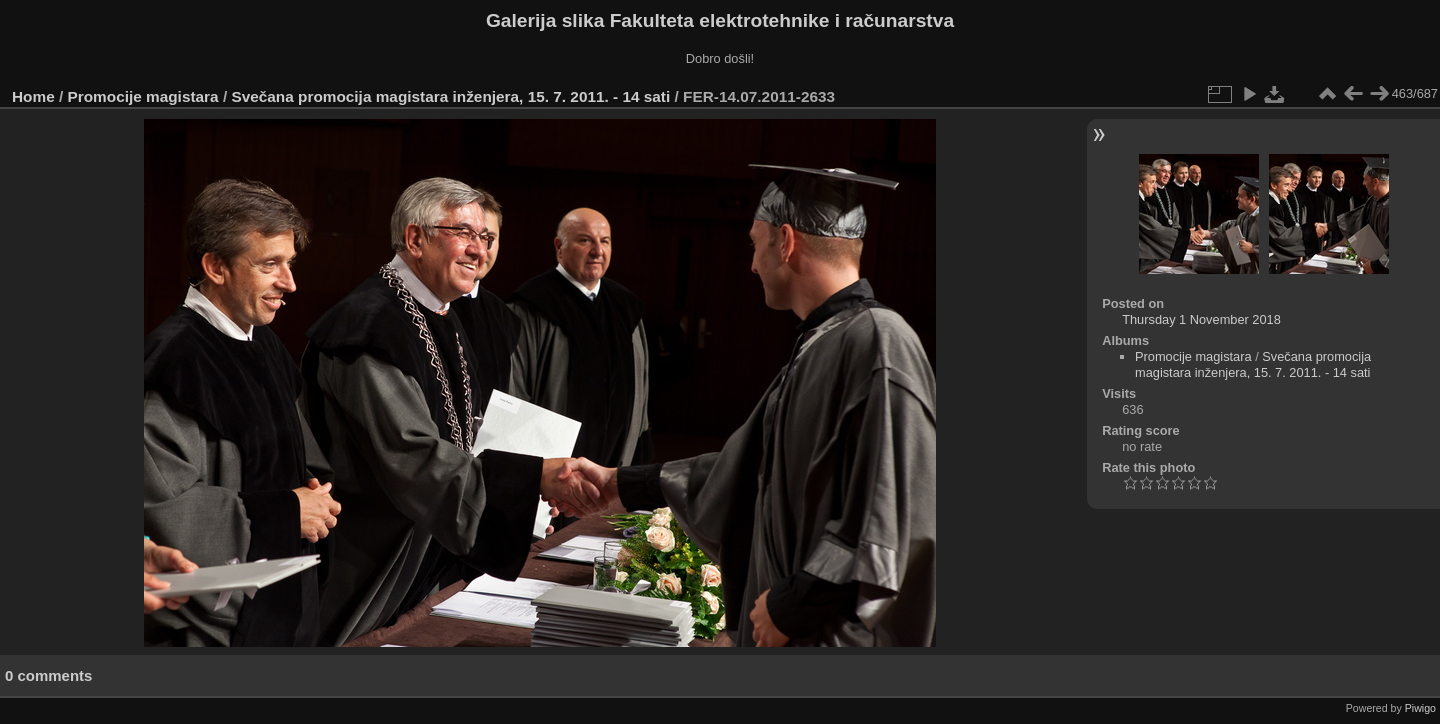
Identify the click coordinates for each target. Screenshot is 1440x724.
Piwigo (1420, 708)
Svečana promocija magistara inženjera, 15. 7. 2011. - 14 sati (450, 96)
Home (33, 96)
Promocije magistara (143, 96)
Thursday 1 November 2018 (1201, 319)
